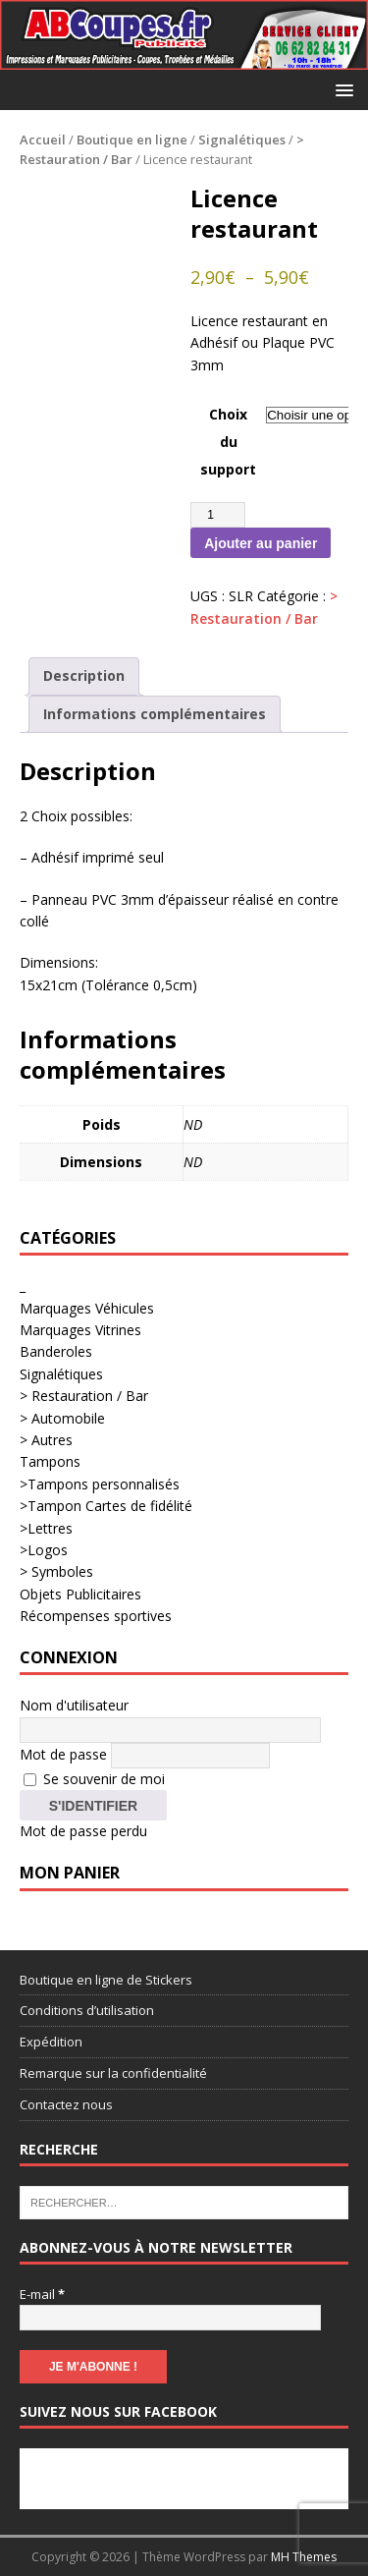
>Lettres (46, 1528)
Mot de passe (63, 1753)
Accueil (43, 139)
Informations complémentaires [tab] (154, 713)
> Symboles (56, 1571)
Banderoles (56, 1351)
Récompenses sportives (96, 1615)
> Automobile (62, 1418)
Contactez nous (66, 2104)
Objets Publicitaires (80, 1594)
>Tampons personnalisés (100, 1484)
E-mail (42, 2294)
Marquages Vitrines (80, 1329)
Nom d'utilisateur (74, 1705)
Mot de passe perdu (83, 1830)
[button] (341, 89)
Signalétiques (242, 139)
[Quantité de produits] (217, 515)
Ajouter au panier (260, 543)
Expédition (51, 2041)
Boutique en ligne (132, 139)
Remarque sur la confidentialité (113, 2073)
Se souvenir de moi (94, 1778)
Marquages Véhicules (87, 1308)
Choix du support (228, 441)
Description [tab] (84, 675)
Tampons (50, 1461)
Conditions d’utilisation (87, 2010)
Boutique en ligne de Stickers (106, 1979)
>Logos (44, 1549)
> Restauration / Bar (84, 1395)
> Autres (46, 1439)
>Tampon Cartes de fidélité (106, 1505)
